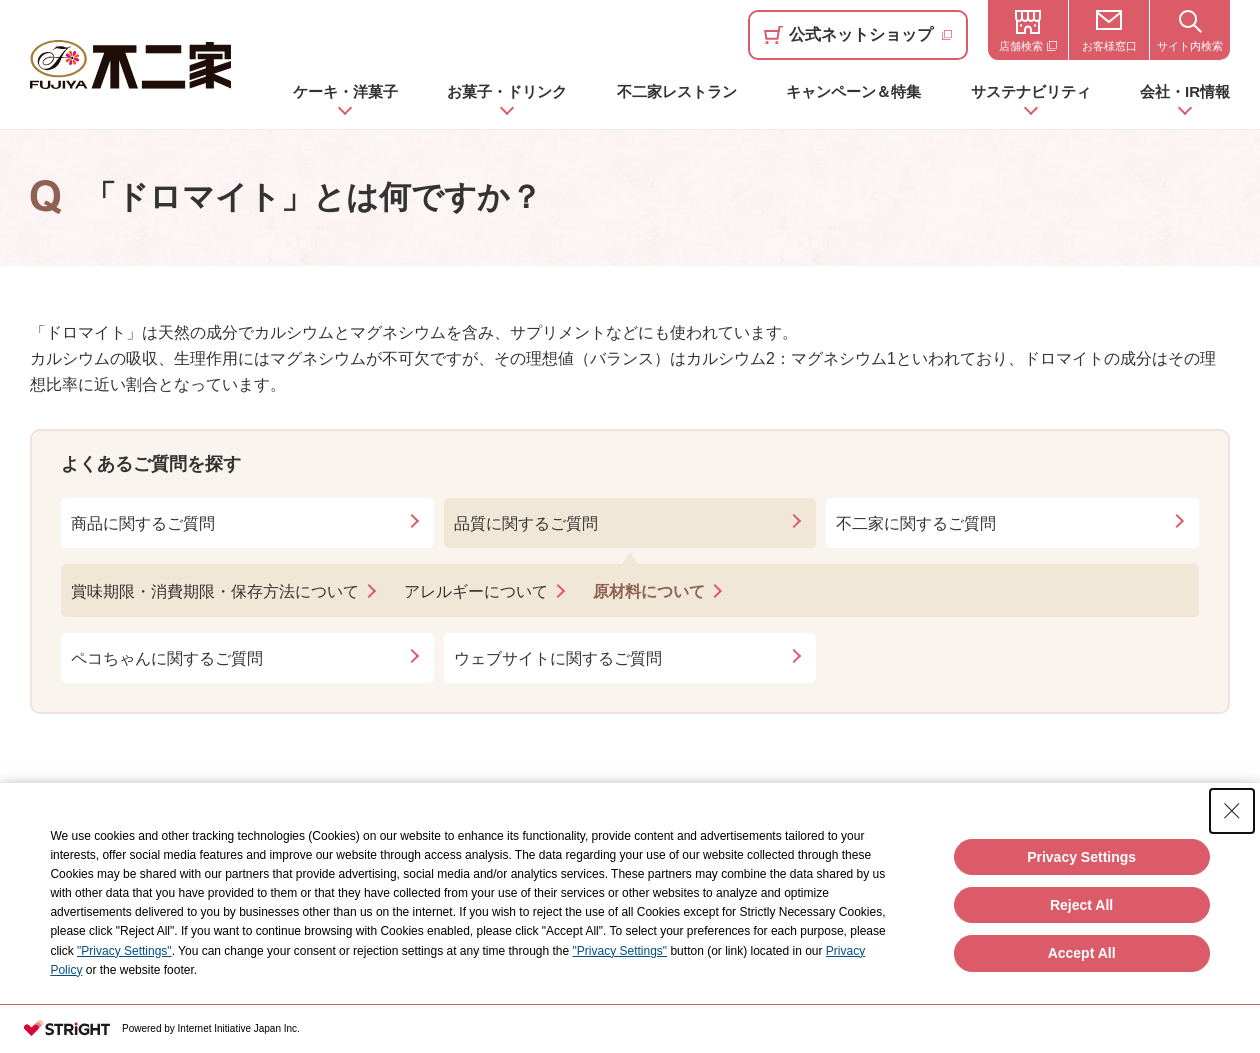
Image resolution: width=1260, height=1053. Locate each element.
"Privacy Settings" (124, 951)
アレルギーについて (476, 591)
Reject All (1081, 905)
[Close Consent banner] (1232, 811)
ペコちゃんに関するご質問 (167, 658)
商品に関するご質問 (143, 523)
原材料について (649, 591)
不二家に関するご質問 (916, 523)
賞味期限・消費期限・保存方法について (215, 591)
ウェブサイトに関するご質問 (558, 658)
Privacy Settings (1081, 857)
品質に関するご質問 (526, 523)
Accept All (1082, 953)
